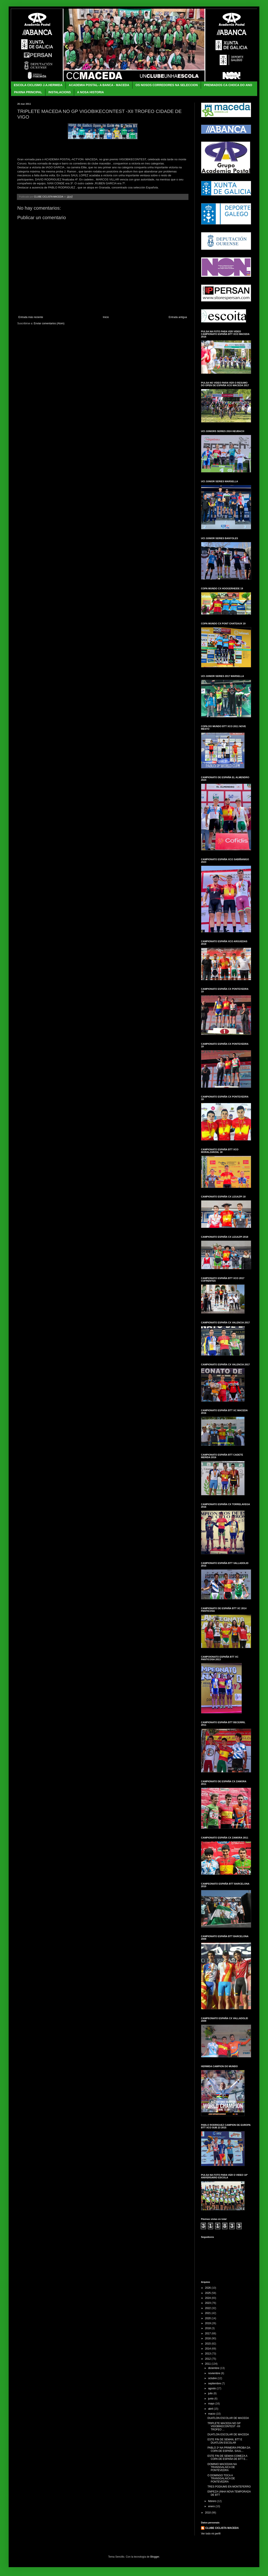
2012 (208, 2358)
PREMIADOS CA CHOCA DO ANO (228, 85)
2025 (208, 2293)
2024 (208, 2298)
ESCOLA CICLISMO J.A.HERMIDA (38, 85)
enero (211, 2506)
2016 (208, 2338)
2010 (208, 2512)
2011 (208, 2363)
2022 (208, 2308)
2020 (208, 2318)
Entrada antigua (178, 317)
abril (211, 2408)
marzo (212, 2413)
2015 (208, 2343)
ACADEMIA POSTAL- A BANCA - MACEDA (99, 85)
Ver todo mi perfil (210, 2533)
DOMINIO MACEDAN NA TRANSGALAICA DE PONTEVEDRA (222, 2467)
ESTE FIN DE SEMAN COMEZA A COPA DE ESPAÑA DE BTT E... (227, 2457)
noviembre (214, 2373)
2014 (208, 2348)
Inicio (106, 317)
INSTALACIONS (59, 92)
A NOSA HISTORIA (90, 92)
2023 (208, 2302)
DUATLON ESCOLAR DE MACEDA (228, 2418)
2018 (208, 2328)
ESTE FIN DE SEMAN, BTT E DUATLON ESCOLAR (224, 2441)
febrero (212, 2501)
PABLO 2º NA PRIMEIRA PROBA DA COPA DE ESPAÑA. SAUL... (228, 2449)
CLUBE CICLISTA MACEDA (222, 2527)
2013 (208, 2353)
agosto (212, 2388)
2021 (208, 2313)
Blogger (154, 2556)
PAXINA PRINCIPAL (28, 92)
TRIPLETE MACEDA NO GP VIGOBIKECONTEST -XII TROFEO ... (224, 2426)
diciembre (214, 2368)
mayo (211, 2403)
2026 (208, 2287)
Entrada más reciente (30, 317)
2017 (208, 2333)
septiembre (215, 2383)
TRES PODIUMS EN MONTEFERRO (229, 2486)
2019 (208, 2323)
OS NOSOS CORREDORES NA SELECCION (167, 85)
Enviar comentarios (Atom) (49, 323)
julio (211, 2393)
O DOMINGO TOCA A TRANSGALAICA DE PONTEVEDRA (221, 2478)
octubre (212, 2378)
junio (211, 2398)
